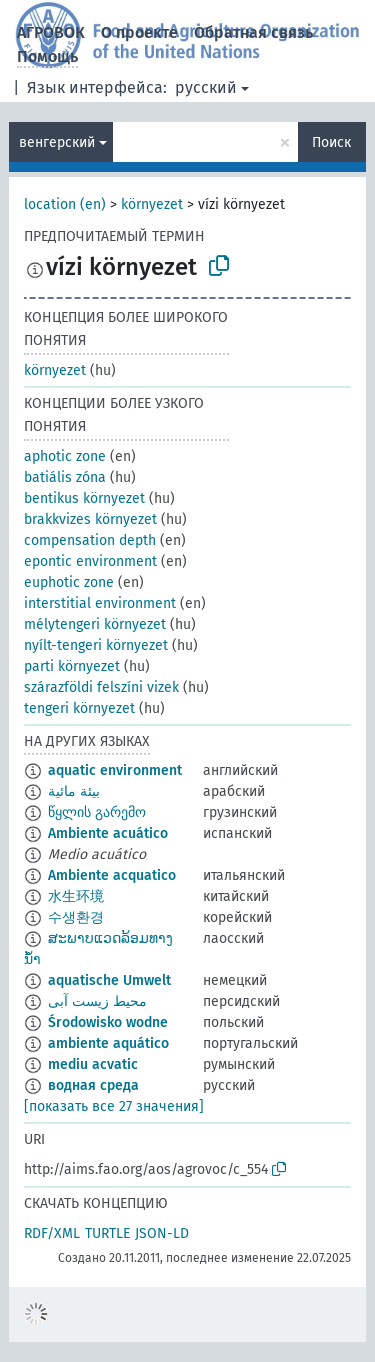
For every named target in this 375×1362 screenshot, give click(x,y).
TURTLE (107, 1233)
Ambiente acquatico (112, 875)
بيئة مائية (74, 791)
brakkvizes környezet (90, 519)
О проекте (139, 32)
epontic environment (90, 561)
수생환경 (76, 917)
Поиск (331, 142)
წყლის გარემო (97, 812)
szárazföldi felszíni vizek (101, 687)
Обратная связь (253, 32)
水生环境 (76, 896)
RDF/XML (52, 1233)
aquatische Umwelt (109, 980)
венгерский (57, 142)
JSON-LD (162, 1233)
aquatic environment (115, 770)
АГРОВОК (51, 32)
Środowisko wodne (108, 1022)
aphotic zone (65, 456)
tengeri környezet (79, 708)
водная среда (93, 1085)
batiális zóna (65, 477)
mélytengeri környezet (95, 624)
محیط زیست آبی (97, 1001)
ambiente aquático (108, 1043)
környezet (152, 204)
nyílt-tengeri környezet (96, 645)
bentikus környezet (84, 498)
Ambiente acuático (108, 833)
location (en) (65, 204)
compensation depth (90, 540)
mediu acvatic (93, 1064)
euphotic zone (69, 582)
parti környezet (72, 666)
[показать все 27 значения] (114, 1106)
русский (206, 87)
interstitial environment (100, 603)
